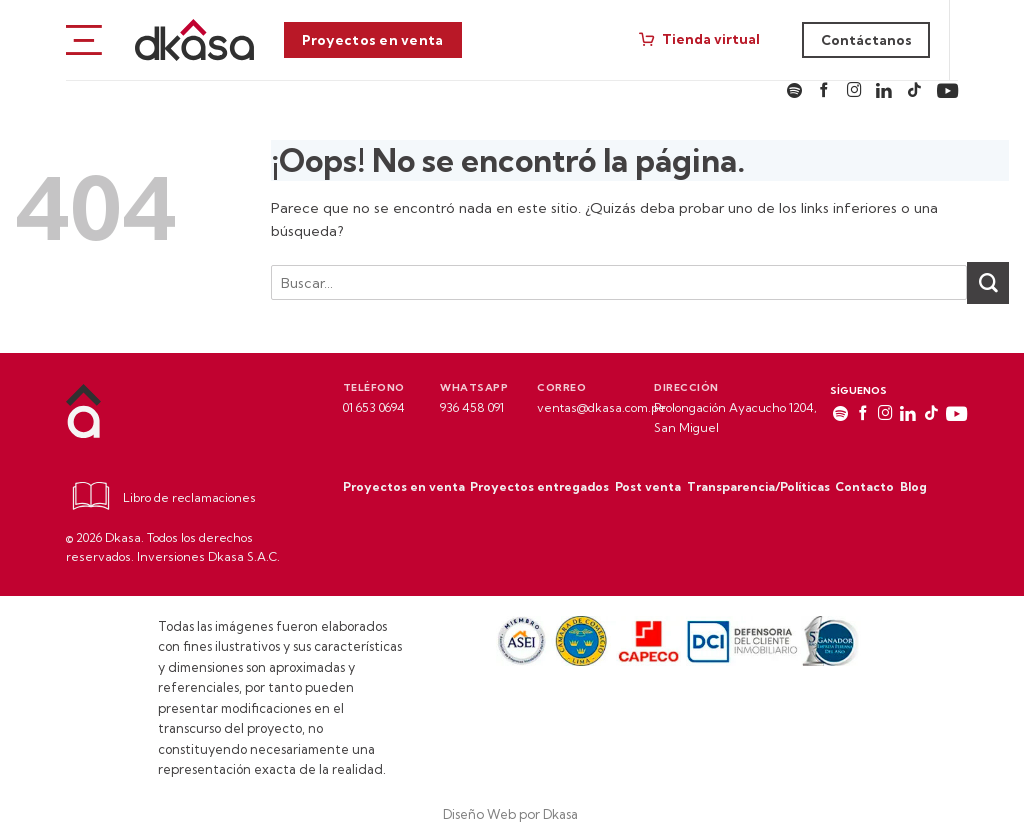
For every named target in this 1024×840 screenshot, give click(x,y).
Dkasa (562, 814)
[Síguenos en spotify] (794, 92)
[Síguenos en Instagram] (854, 92)
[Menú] (84, 39)
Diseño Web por (493, 814)
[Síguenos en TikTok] (914, 92)
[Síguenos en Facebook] (824, 92)
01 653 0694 (374, 407)
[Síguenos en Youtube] (947, 92)
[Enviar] (988, 283)
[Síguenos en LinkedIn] (884, 92)
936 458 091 (472, 407)
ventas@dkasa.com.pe (601, 407)
